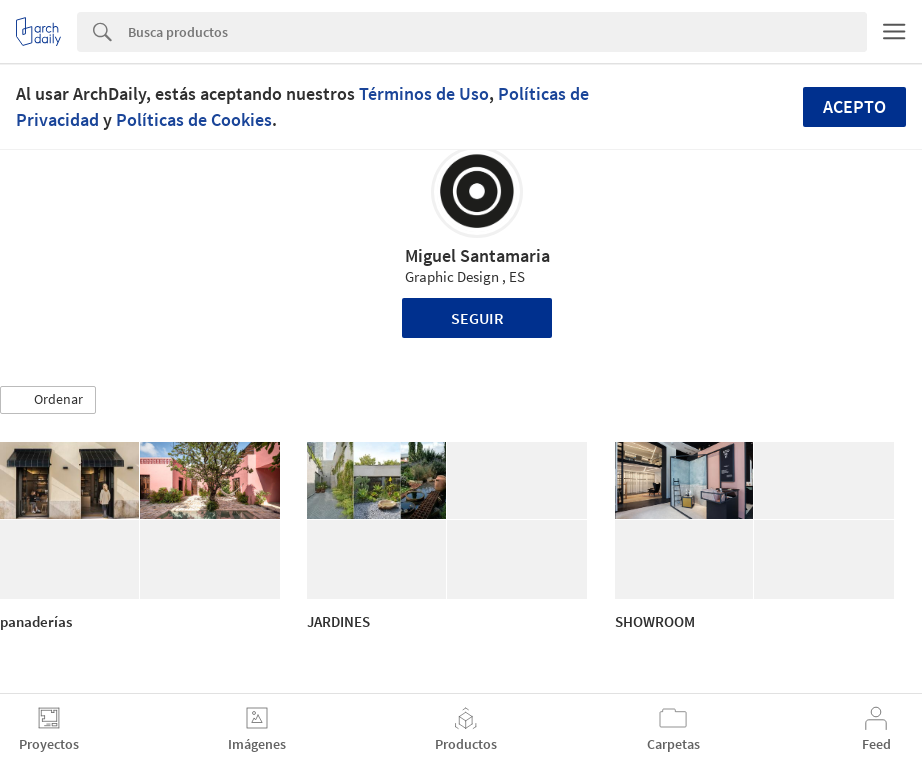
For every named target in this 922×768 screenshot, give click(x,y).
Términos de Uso (424, 93)
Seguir (477, 318)
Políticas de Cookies (194, 119)
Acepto (854, 106)
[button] (48, 400)
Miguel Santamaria (477, 255)
